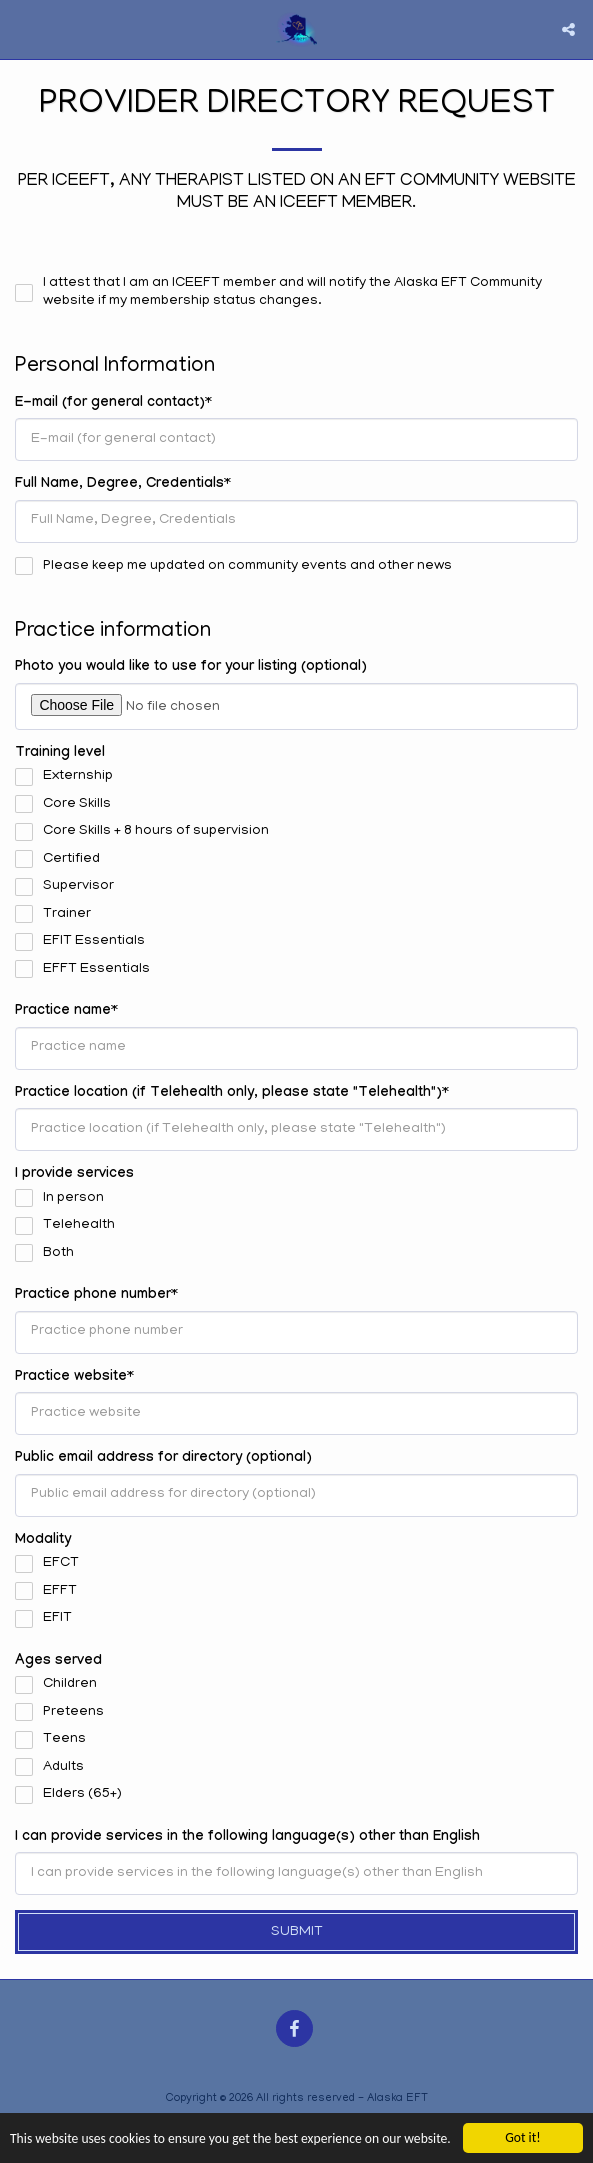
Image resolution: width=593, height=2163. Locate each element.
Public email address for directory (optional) (163, 1459)
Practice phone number (93, 1296)
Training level (60, 754)
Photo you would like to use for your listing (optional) (191, 668)
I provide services (74, 1175)
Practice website (71, 1378)
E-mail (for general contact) (110, 404)
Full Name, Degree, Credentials (119, 485)
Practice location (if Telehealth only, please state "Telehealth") (228, 1094)
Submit (297, 1932)
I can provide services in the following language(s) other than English (247, 1838)
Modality (43, 1541)
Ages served (58, 1662)
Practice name (63, 1012)
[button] (22, 29)
